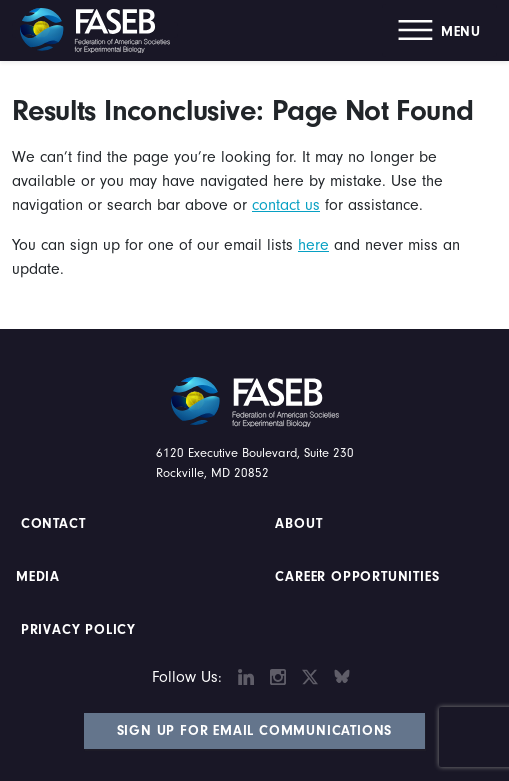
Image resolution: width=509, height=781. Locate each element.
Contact (55, 524)
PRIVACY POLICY (78, 630)
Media (38, 577)
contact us (286, 205)
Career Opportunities (355, 577)
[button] (439, 30)
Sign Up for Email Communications (255, 731)
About (299, 524)
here (313, 245)
